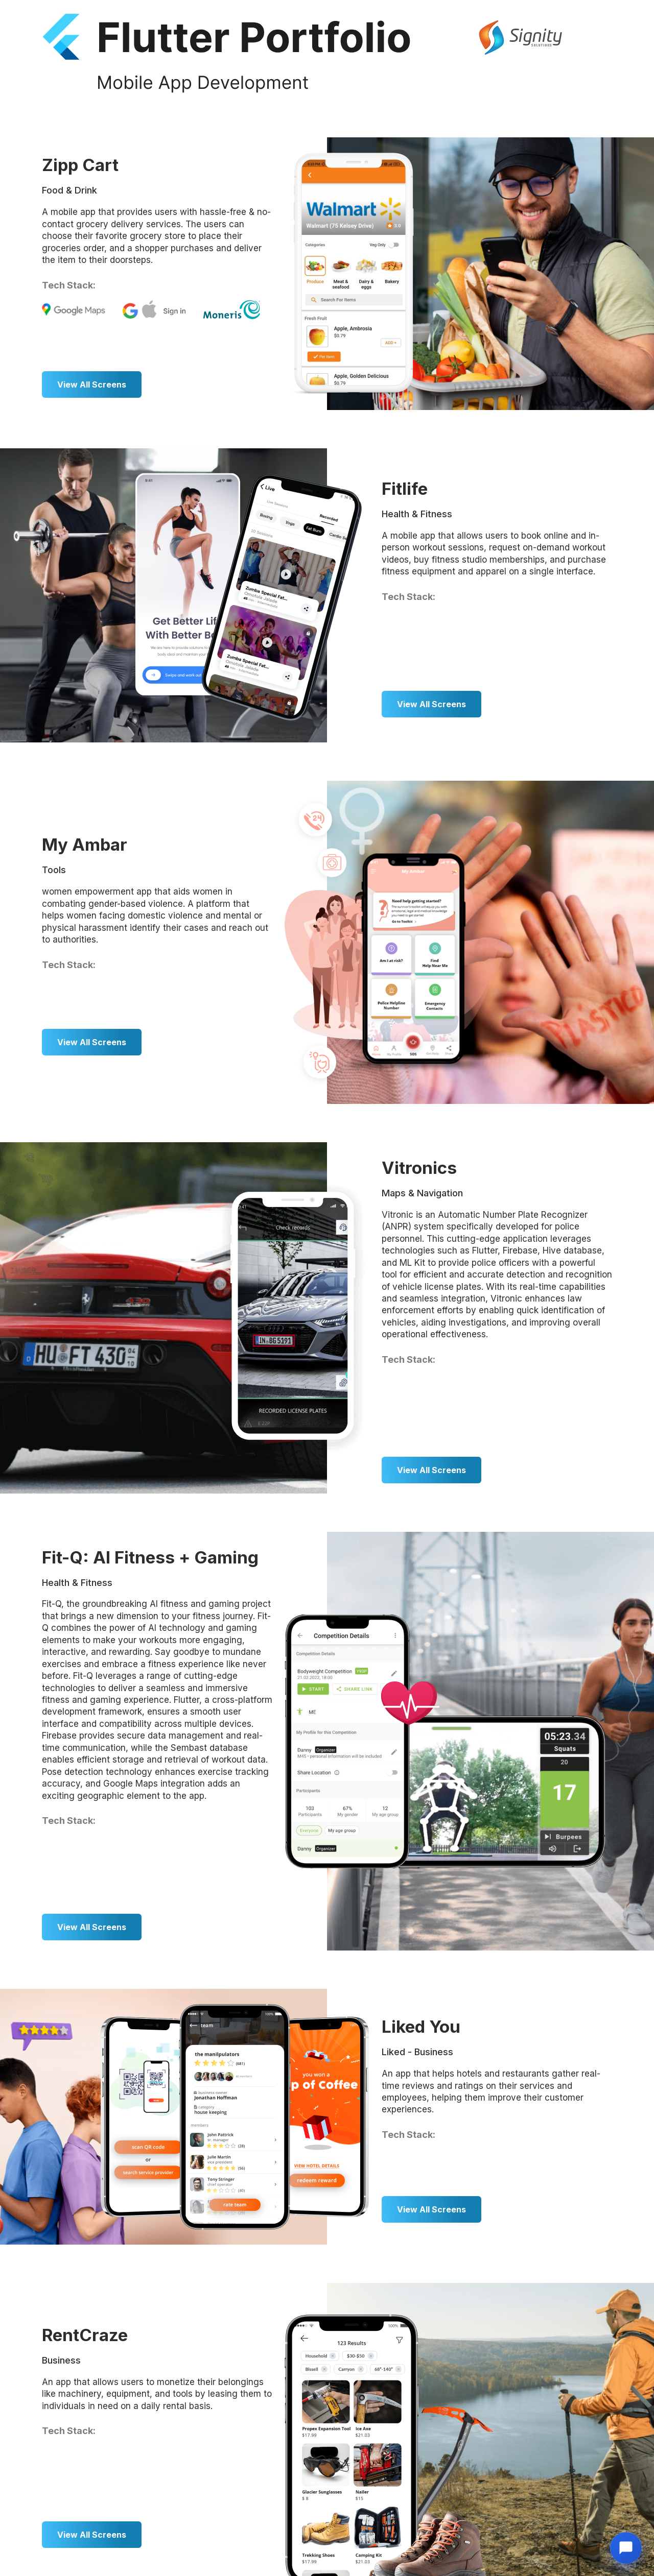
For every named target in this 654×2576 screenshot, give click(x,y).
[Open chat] (626, 2548)
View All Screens (91, 384)
